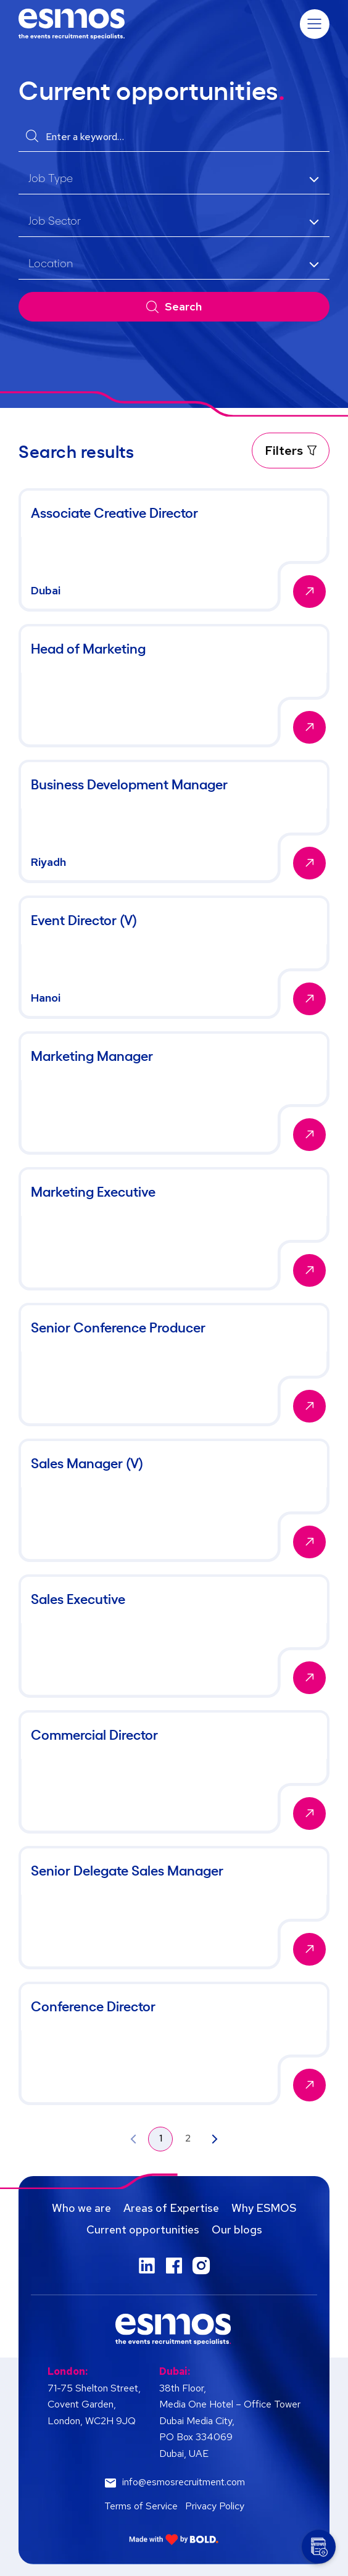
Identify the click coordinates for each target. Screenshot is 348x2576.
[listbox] (174, 179)
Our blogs (237, 2229)
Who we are (81, 2208)
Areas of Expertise (171, 2208)
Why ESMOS (263, 2208)
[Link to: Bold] (174, 2539)
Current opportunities (142, 2229)
